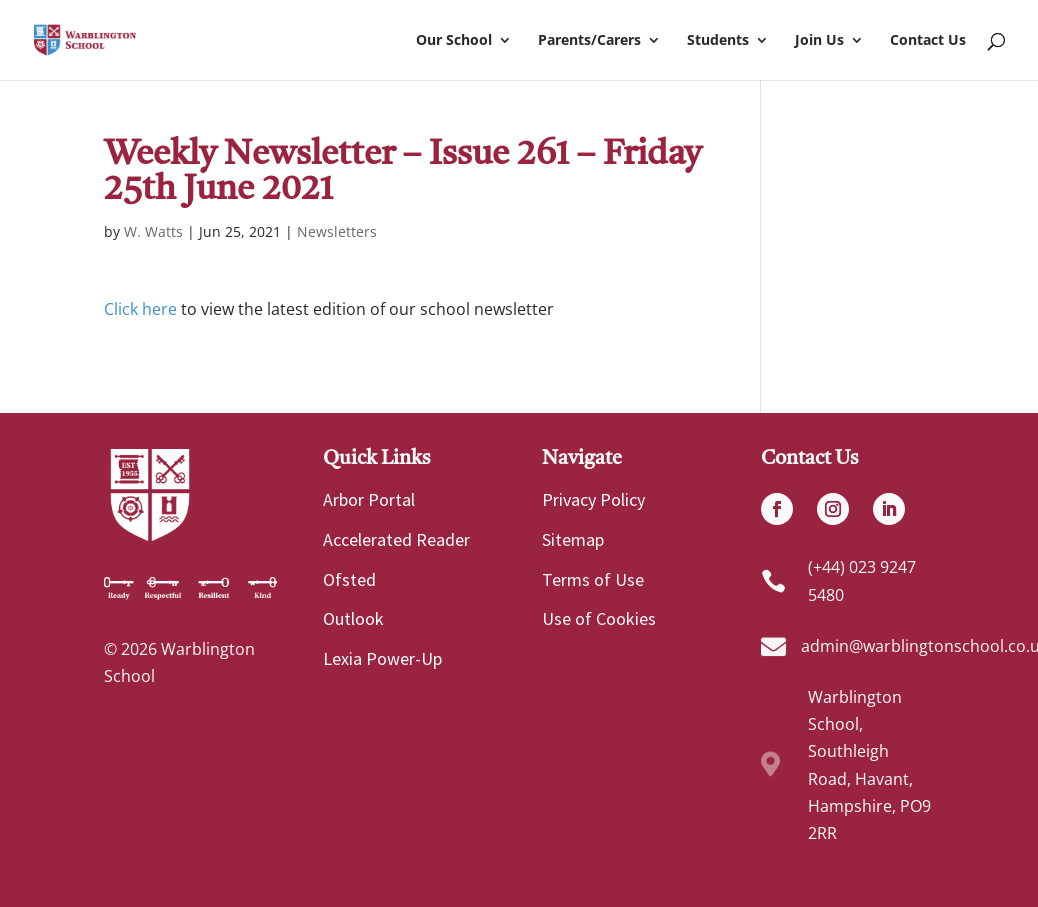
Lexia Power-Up (382, 658)
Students (718, 41)
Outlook (353, 618)
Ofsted (349, 579)
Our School (454, 41)
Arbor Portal (369, 499)
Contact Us (928, 41)
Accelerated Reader (396, 539)
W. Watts (153, 231)
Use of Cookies (599, 618)
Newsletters (337, 231)
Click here (140, 309)
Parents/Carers (589, 41)
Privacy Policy (593, 499)
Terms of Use (593, 579)
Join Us (819, 41)
